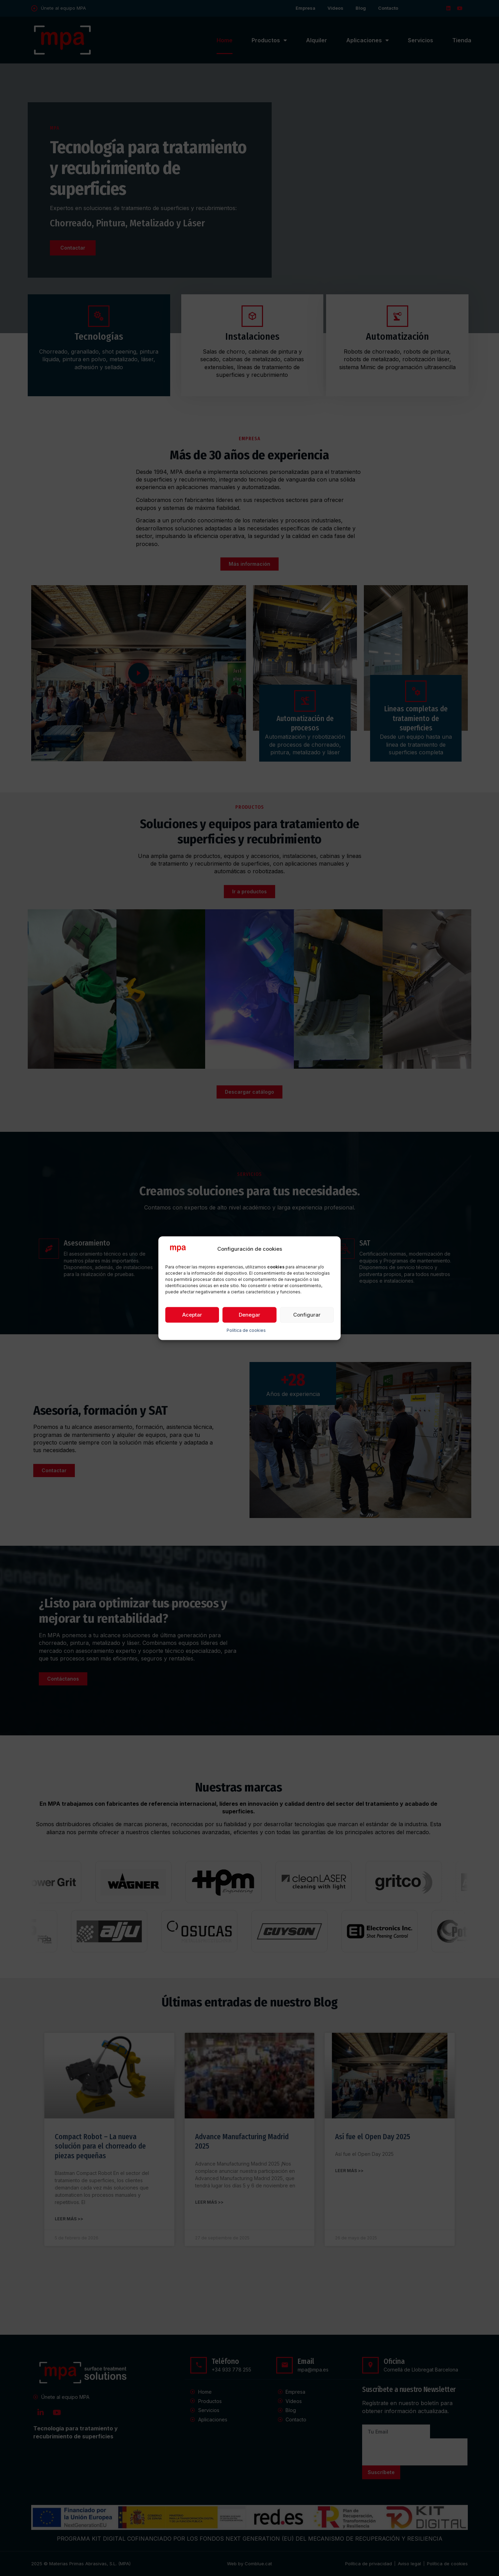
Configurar (307, 1314)
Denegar (249, 1314)
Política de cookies (246, 1330)
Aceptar (192, 1314)
